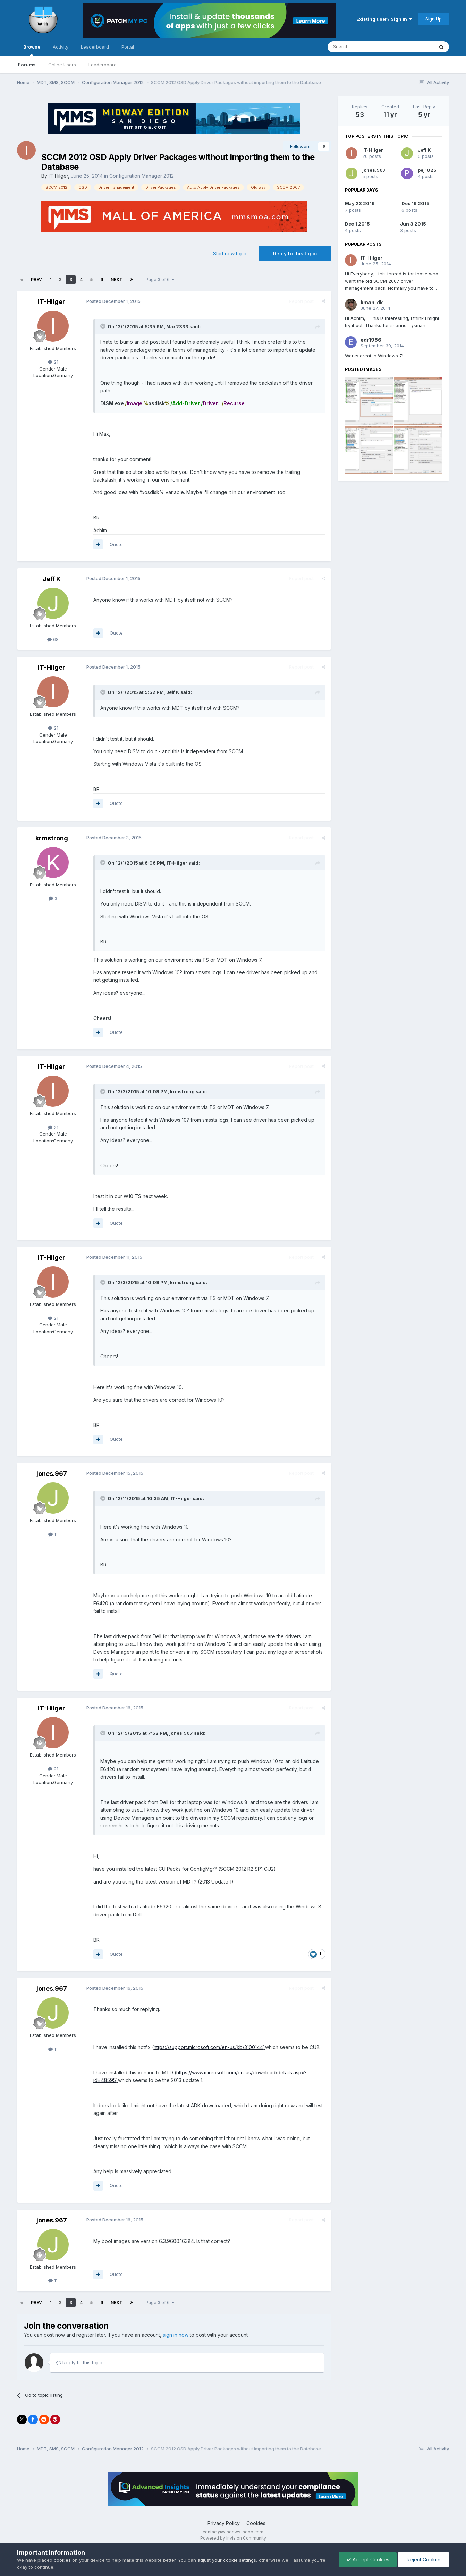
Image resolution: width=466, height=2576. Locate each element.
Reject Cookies (423, 2559)
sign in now (175, 2335)
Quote (116, 544)
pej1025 (427, 170)
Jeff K (52, 579)
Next (116, 279)
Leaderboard (102, 64)
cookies (62, 2560)
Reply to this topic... (81, 2362)
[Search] (363, 46)
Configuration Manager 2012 (141, 176)
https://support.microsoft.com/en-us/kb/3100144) (209, 2047)
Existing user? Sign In (384, 19)
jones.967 (51, 1473)
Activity (60, 47)
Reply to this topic (295, 253)
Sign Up (433, 19)
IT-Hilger (58, 176)
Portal (127, 47)
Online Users (62, 64)
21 (53, 362)
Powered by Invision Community (233, 2538)
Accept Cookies (367, 2559)
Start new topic (230, 253)
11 (53, 1534)
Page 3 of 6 (160, 279)
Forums (27, 64)
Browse (31, 50)
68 (53, 639)
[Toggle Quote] (103, 326)
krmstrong (51, 838)
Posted (113, 301)
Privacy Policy (223, 2523)
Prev (36, 279)
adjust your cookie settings (226, 2560)
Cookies (255, 2523)
